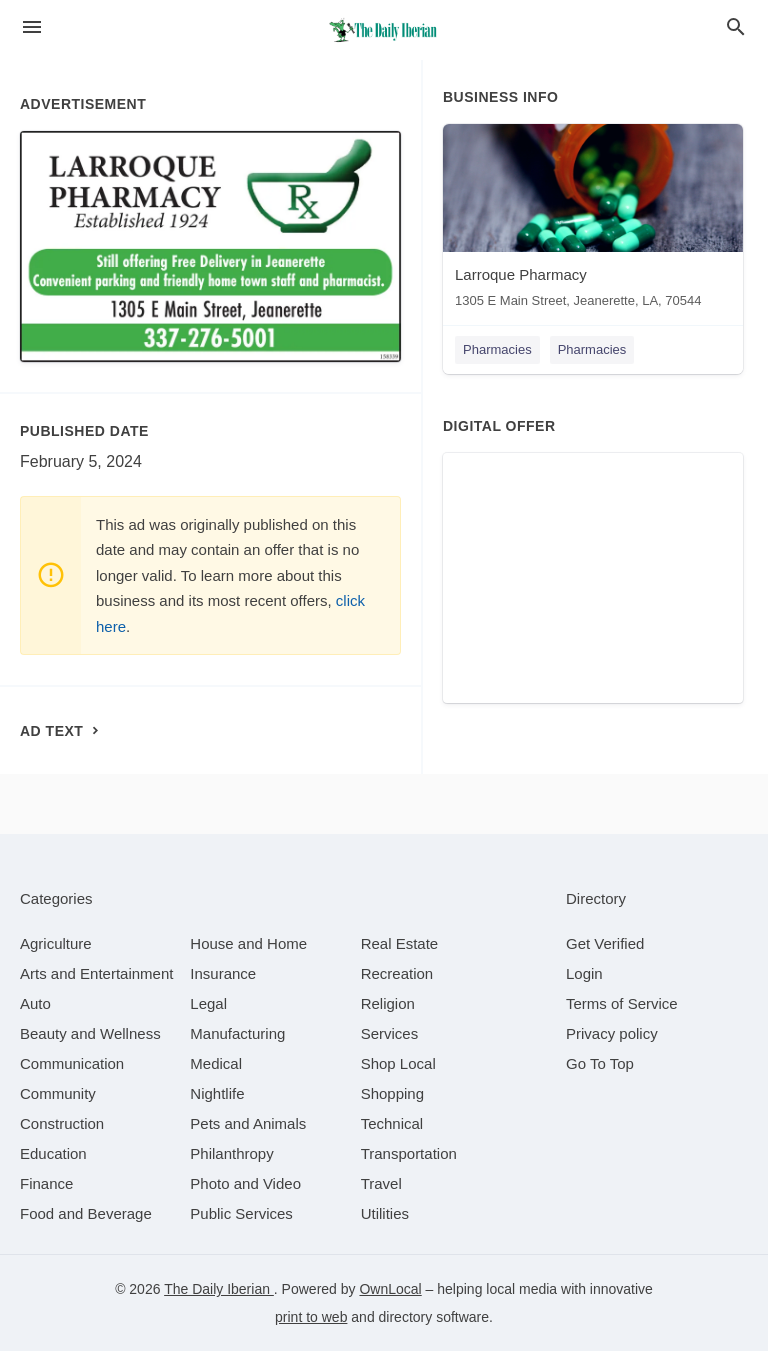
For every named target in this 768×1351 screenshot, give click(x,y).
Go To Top (600, 1063)
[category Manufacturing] (237, 1033)
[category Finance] (46, 1183)
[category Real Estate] (400, 943)
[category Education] (53, 1153)
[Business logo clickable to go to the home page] (384, 30)
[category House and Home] (248, 943)
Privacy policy (612, 1033)
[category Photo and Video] (245, 1183)
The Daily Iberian (219, 1289)
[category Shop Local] (398, 1063)
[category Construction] (62, 1123)
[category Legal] (208, 1003)
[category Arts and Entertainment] (96, 973)
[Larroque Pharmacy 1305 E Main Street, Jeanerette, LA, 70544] (593, 220)
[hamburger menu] (32, 27)
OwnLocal (390, 1289)
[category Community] (58, 1093)
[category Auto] (35, 1003)
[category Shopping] (392, 1093)
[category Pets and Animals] (248, 1123)
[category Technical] (392, 1123)
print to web (311, 1317)
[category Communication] (72, 1063)
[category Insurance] (223, 973)
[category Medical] (216, 1063)
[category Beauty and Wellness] (90, 1033)
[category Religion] (388, 1003)
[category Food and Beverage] (86, 1213)
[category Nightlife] (217, 1093)
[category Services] (390, 1033)
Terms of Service (622, 1003)
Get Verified (605, 943)
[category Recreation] (397, 973)
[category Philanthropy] (231, 1153)
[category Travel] (381, 1183)
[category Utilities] (385, 1213)
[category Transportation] (409, 1153)
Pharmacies (497, 349)
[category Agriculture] (56, 943)
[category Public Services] (241, 1213)
